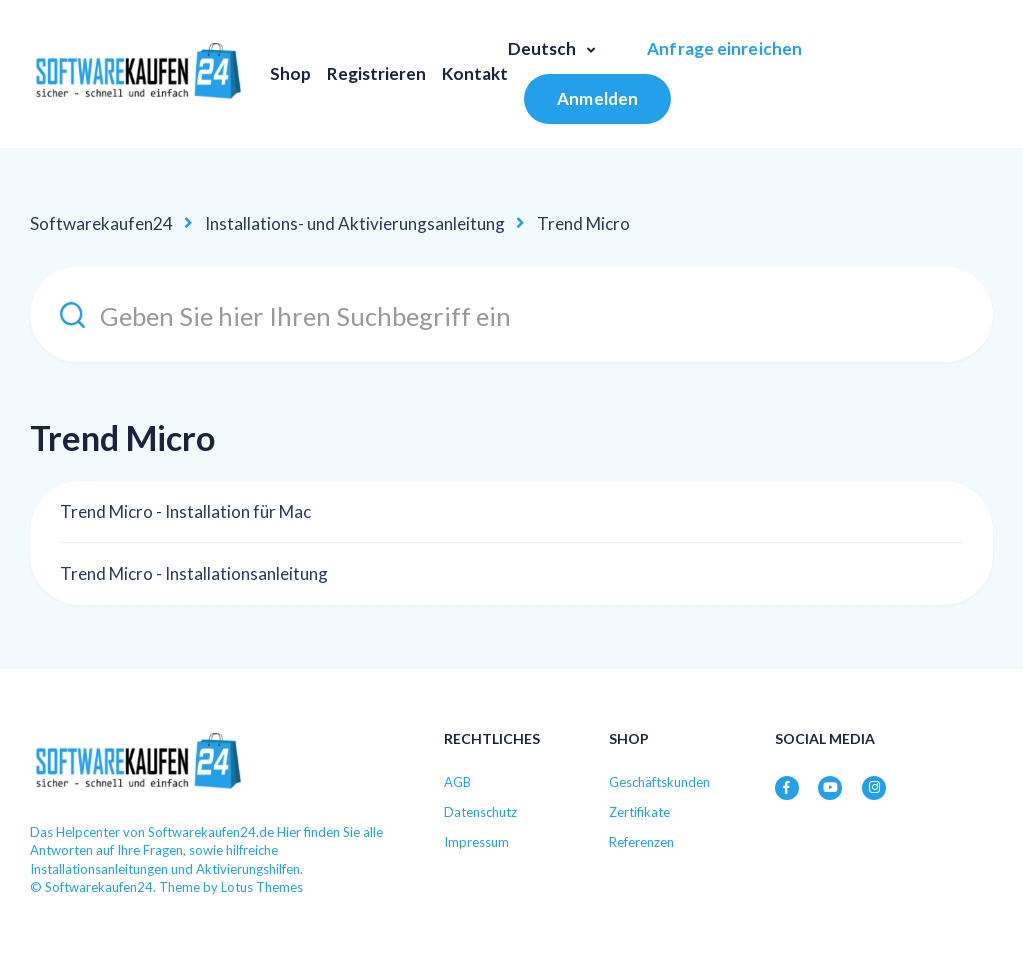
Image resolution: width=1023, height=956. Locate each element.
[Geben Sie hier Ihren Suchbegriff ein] (511, 314)
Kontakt (475, 73)
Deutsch (543, 48)
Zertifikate (639, 812)
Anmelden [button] (597, 98)
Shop (290, 73)
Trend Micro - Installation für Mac (185, 511)
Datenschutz (480, 812)
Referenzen (641, 842)
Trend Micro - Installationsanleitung (194, 573)
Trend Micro (583, 223)
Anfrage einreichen (724, 48)
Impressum (476, 842)
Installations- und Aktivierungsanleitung (355, 223)
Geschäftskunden (659, 782)
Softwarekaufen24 (101, 223)
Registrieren (376, 73)
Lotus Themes (262, 887)
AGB (457, 782)
